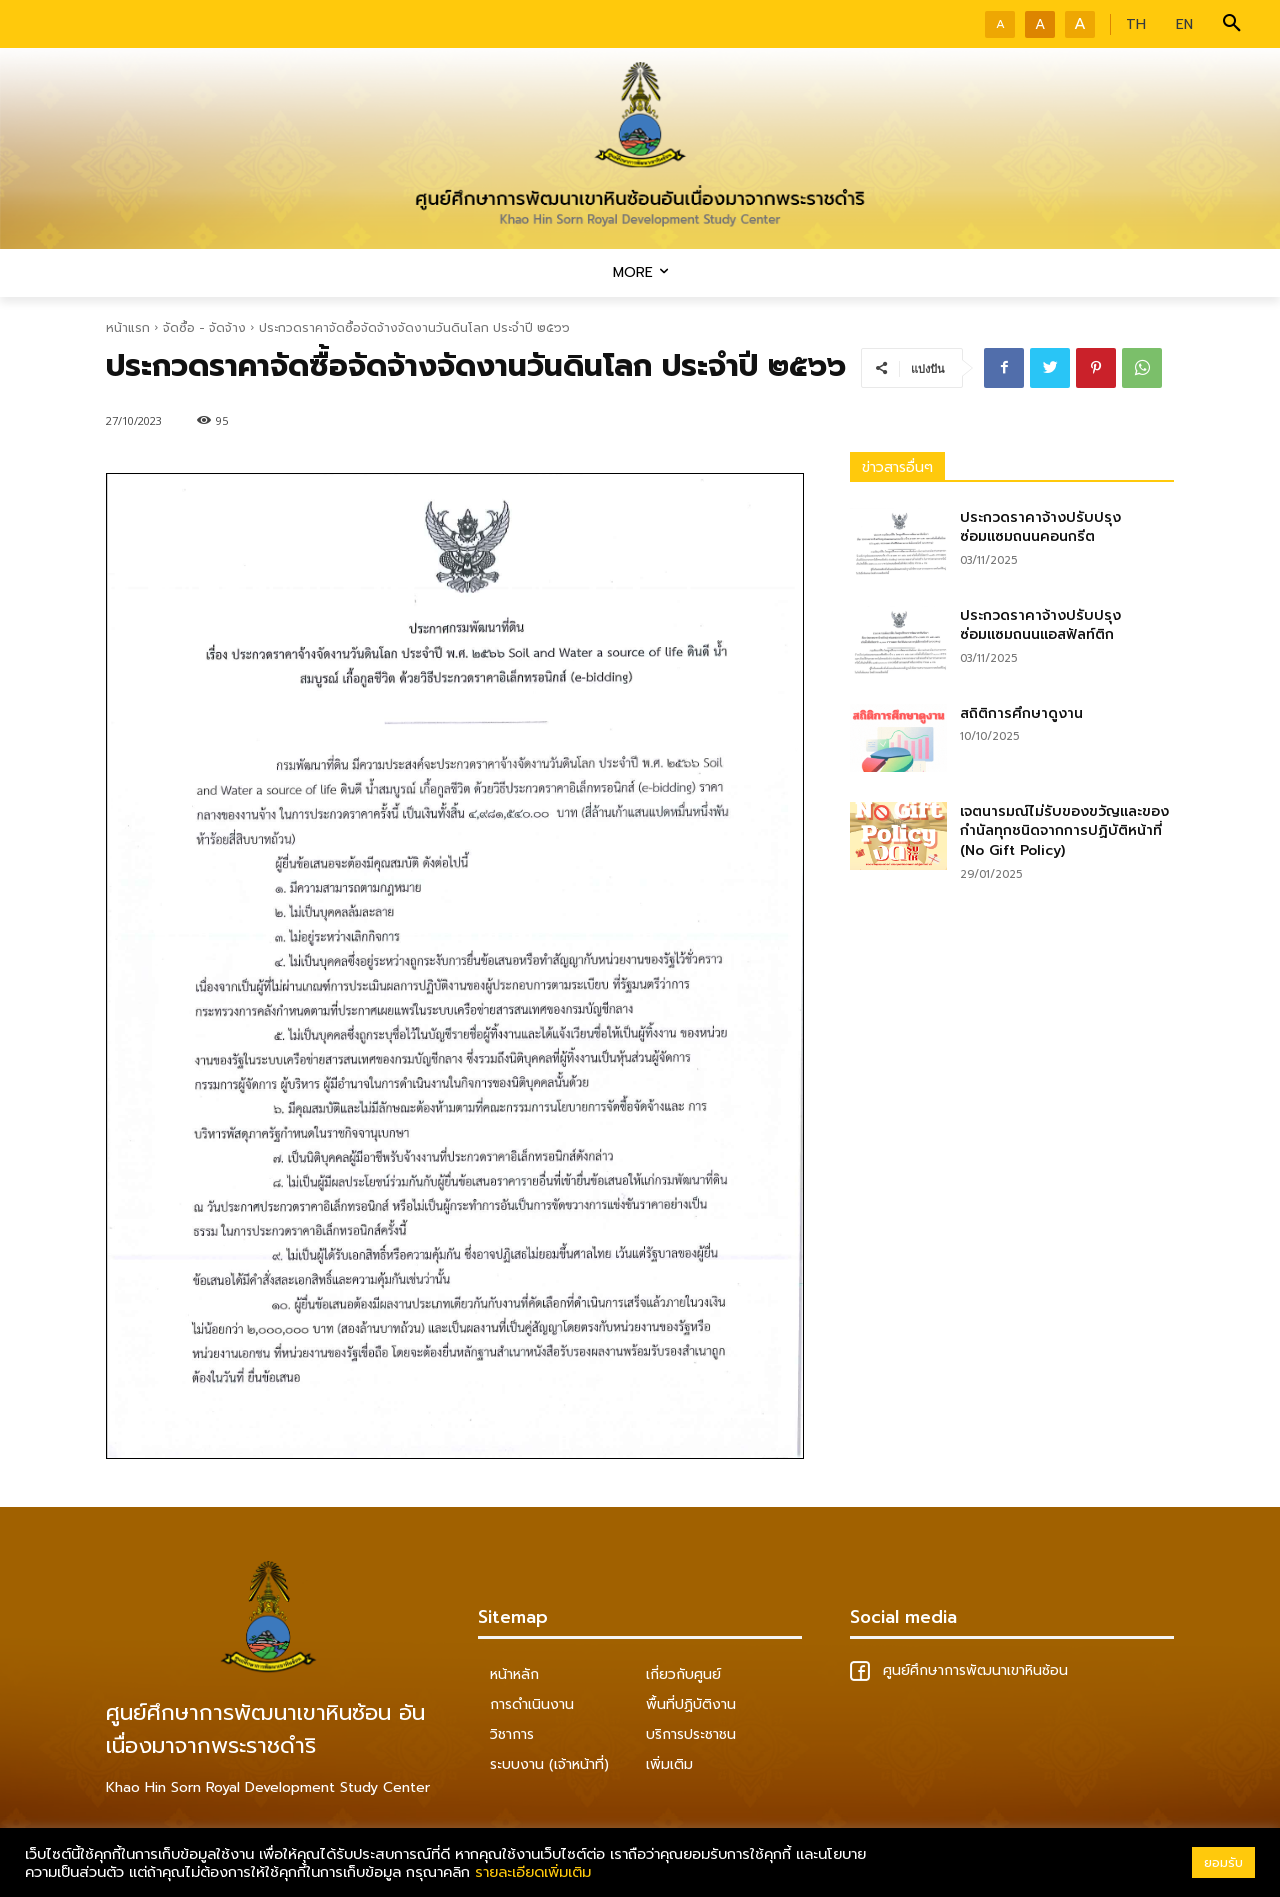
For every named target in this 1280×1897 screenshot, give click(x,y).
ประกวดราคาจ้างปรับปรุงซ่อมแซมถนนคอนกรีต (1040, 527)
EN (1184, 24)
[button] (1232, 24)
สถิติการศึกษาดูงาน (1021, 713)
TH (1136, 24)
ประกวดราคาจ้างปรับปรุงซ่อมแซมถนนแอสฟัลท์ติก (1040, 625)
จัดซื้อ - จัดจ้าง (204, 328)
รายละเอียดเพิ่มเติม (533, 1872)
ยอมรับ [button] (1223, 1862)
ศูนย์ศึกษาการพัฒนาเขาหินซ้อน (959, 1670)
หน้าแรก (128, 328)
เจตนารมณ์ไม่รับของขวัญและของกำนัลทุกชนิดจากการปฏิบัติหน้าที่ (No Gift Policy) (1064, 831)
